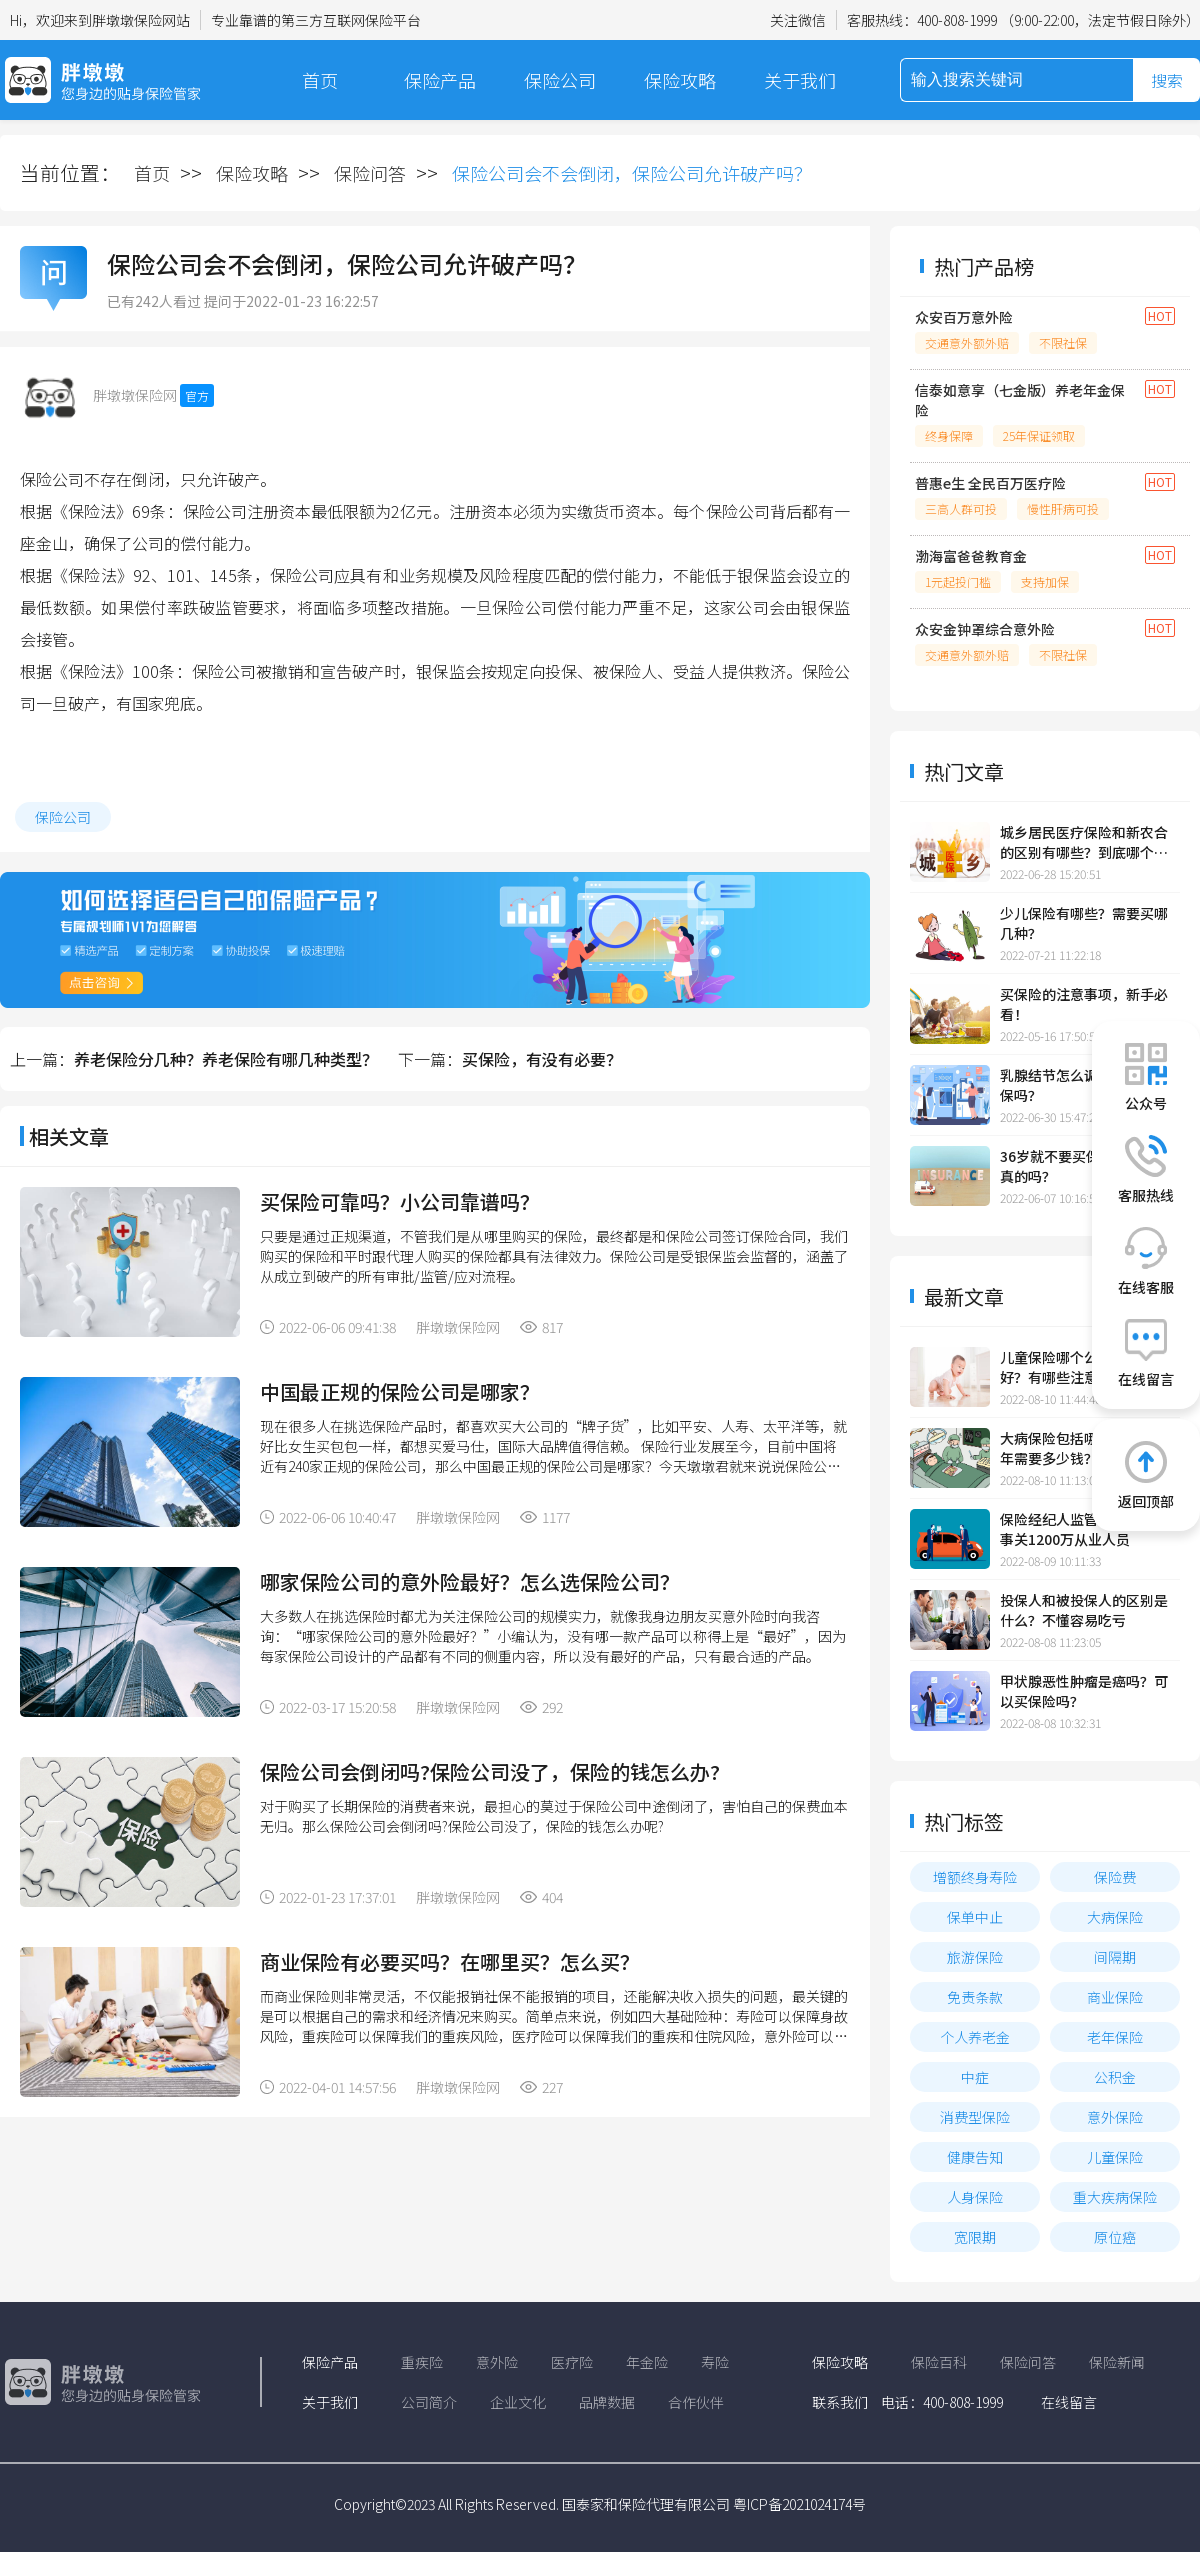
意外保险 (1115, 2117)
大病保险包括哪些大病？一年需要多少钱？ (1084, 1448)
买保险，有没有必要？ (542, 1059)
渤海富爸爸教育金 (971, 556)
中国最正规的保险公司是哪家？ (400, 1391)
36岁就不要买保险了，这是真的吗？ (1085, 1166)
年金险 (647, 2362)
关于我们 (800, 80)
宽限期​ (975, 2237)
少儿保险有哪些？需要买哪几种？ (1084, 923)
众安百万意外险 (964, 317)
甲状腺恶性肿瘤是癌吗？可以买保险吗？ (1084, 1691)
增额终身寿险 (975, 1877)
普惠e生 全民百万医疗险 (990, 483)
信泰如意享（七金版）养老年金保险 (1020, 400)
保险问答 (370, 173)
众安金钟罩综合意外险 (985, 629)
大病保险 (1115, 1917)
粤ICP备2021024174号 (799, 2504)
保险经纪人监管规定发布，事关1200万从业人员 (1084, 1529)
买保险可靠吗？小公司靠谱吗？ (400, 1201)
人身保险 (975, 2197)
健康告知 (975, 2157)
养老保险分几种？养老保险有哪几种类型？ (226, 1059)
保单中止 (975, 1917)
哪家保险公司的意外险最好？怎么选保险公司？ (470, 1581)
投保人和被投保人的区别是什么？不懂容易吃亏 (1084, 1610)
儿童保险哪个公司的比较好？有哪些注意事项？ (1077, 1367)
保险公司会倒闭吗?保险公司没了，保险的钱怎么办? (490, 1771)
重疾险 (422, 2362)
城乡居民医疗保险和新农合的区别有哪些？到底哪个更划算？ (1084, 842)
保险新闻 (1117, 2362)
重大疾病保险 (1115, 2197)
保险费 (1115, 1877)
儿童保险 (1115, 2157)
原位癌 (1115, 2237)
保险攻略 (680, 80)
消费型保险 (975, 2117)
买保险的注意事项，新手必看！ (1084, 1004)
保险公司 (560, 80)
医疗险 (572, 2362)
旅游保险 (975, 1957)
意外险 (497, 2362)
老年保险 (1115, 2037)
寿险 (715, 2362)
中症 (975, 2077)
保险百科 (939, 2362)
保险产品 (440, 80)
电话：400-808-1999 (942, 2402)
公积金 (1115, 2077)
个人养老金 (975, 2037)
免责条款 (975, 1997)
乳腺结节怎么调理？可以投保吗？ (1084, 1085)
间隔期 (1115, 1957)
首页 (320, 80)
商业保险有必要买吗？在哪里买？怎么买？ (450, 1961)
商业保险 (1115, 1997)
